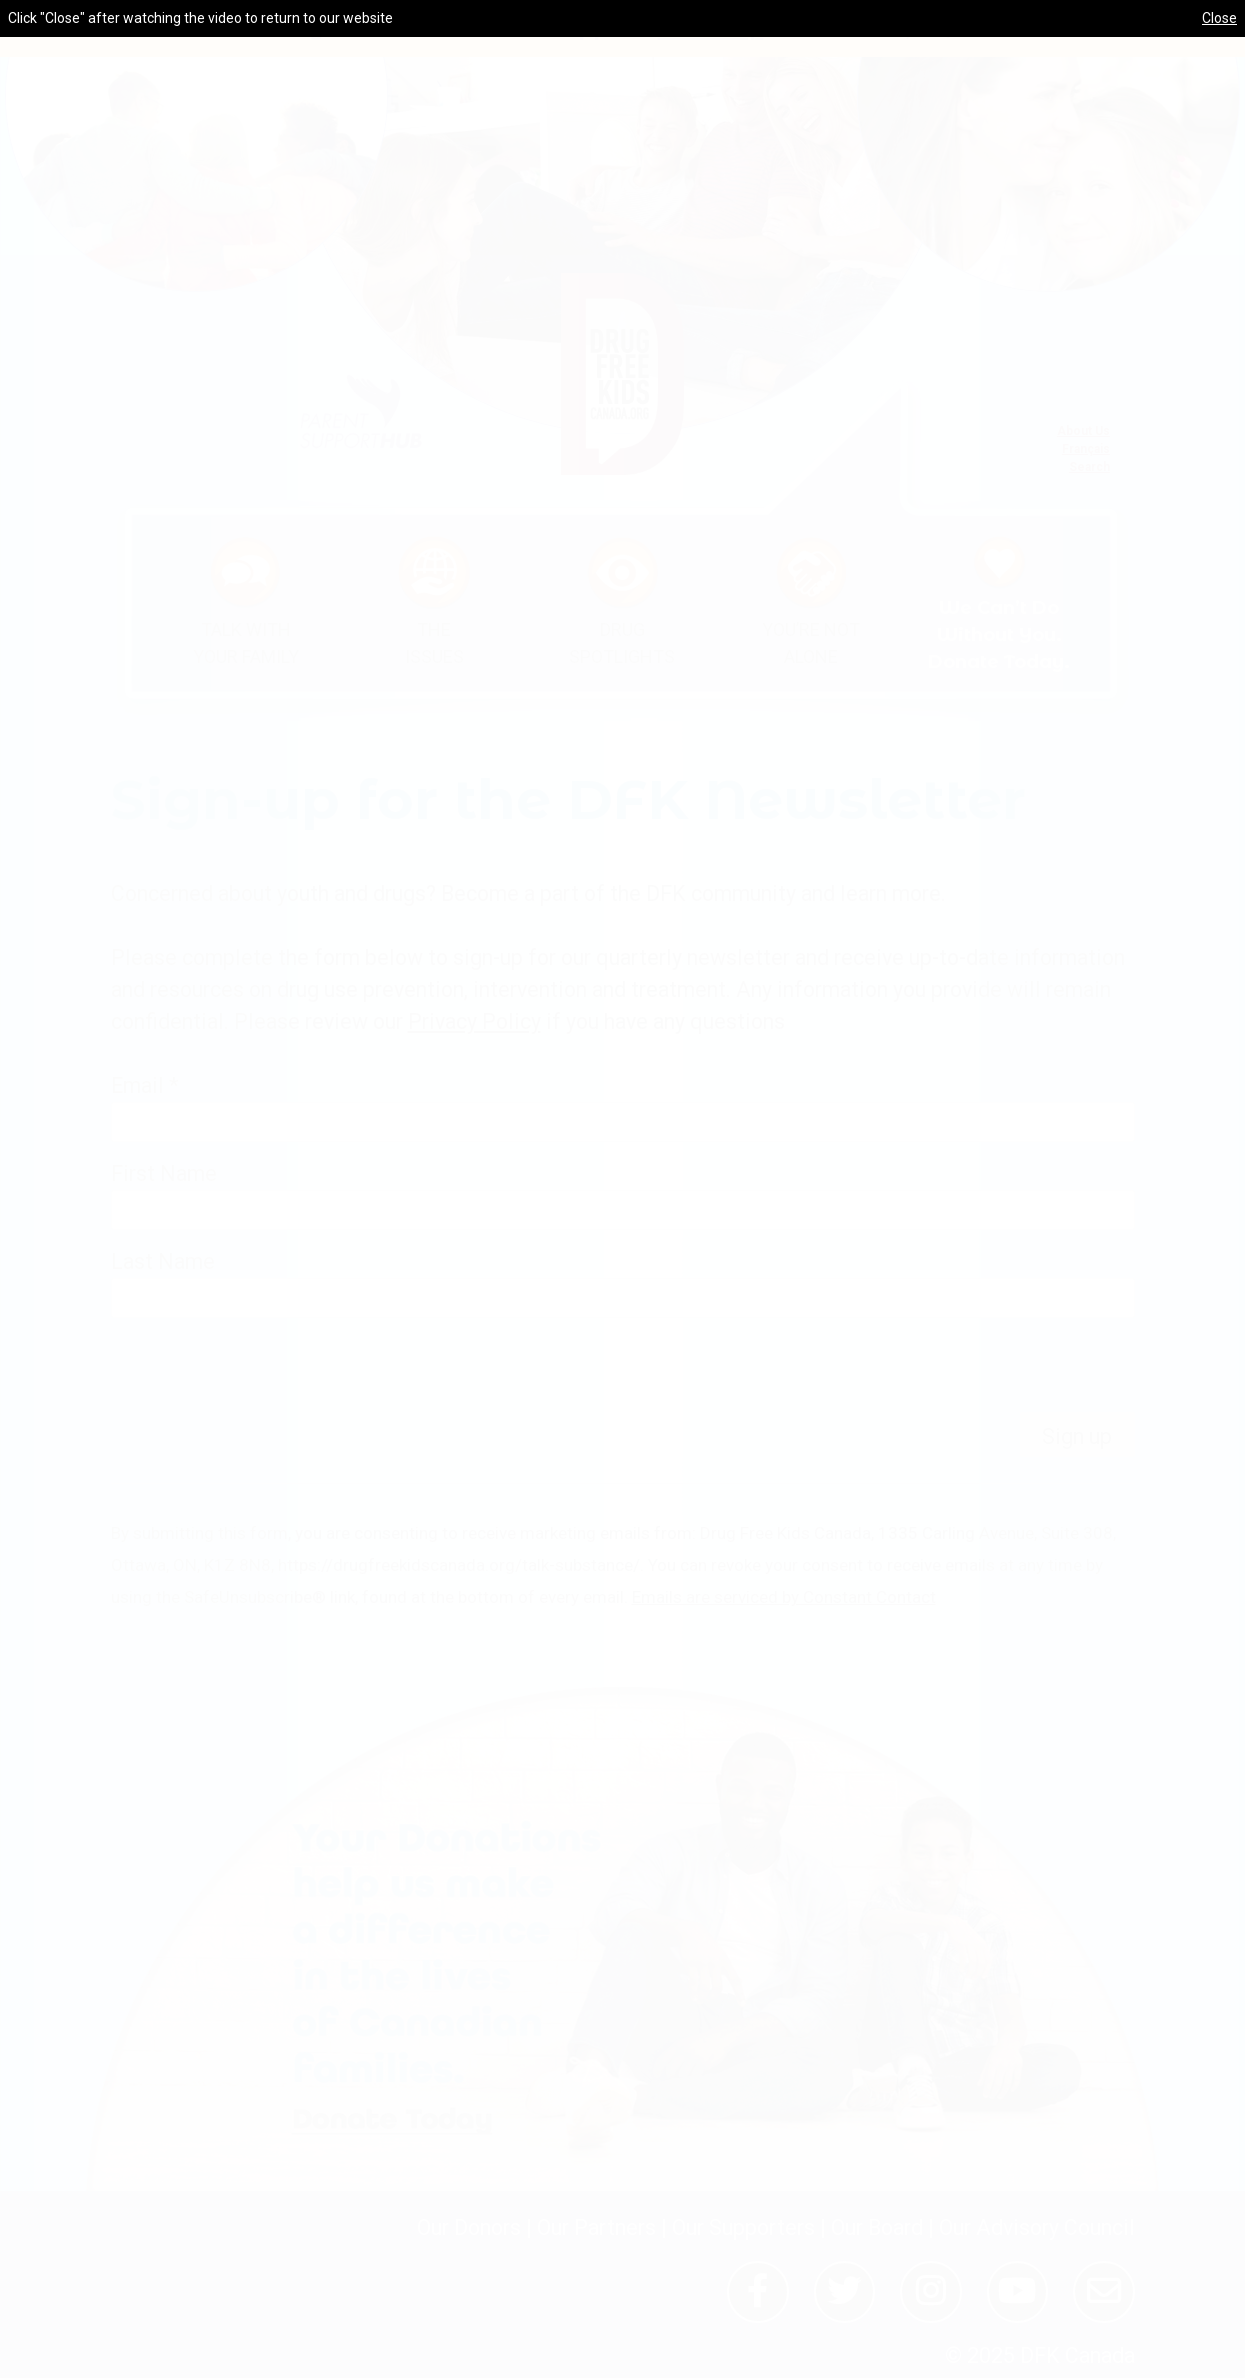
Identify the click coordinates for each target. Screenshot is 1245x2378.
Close (1219, 18)
